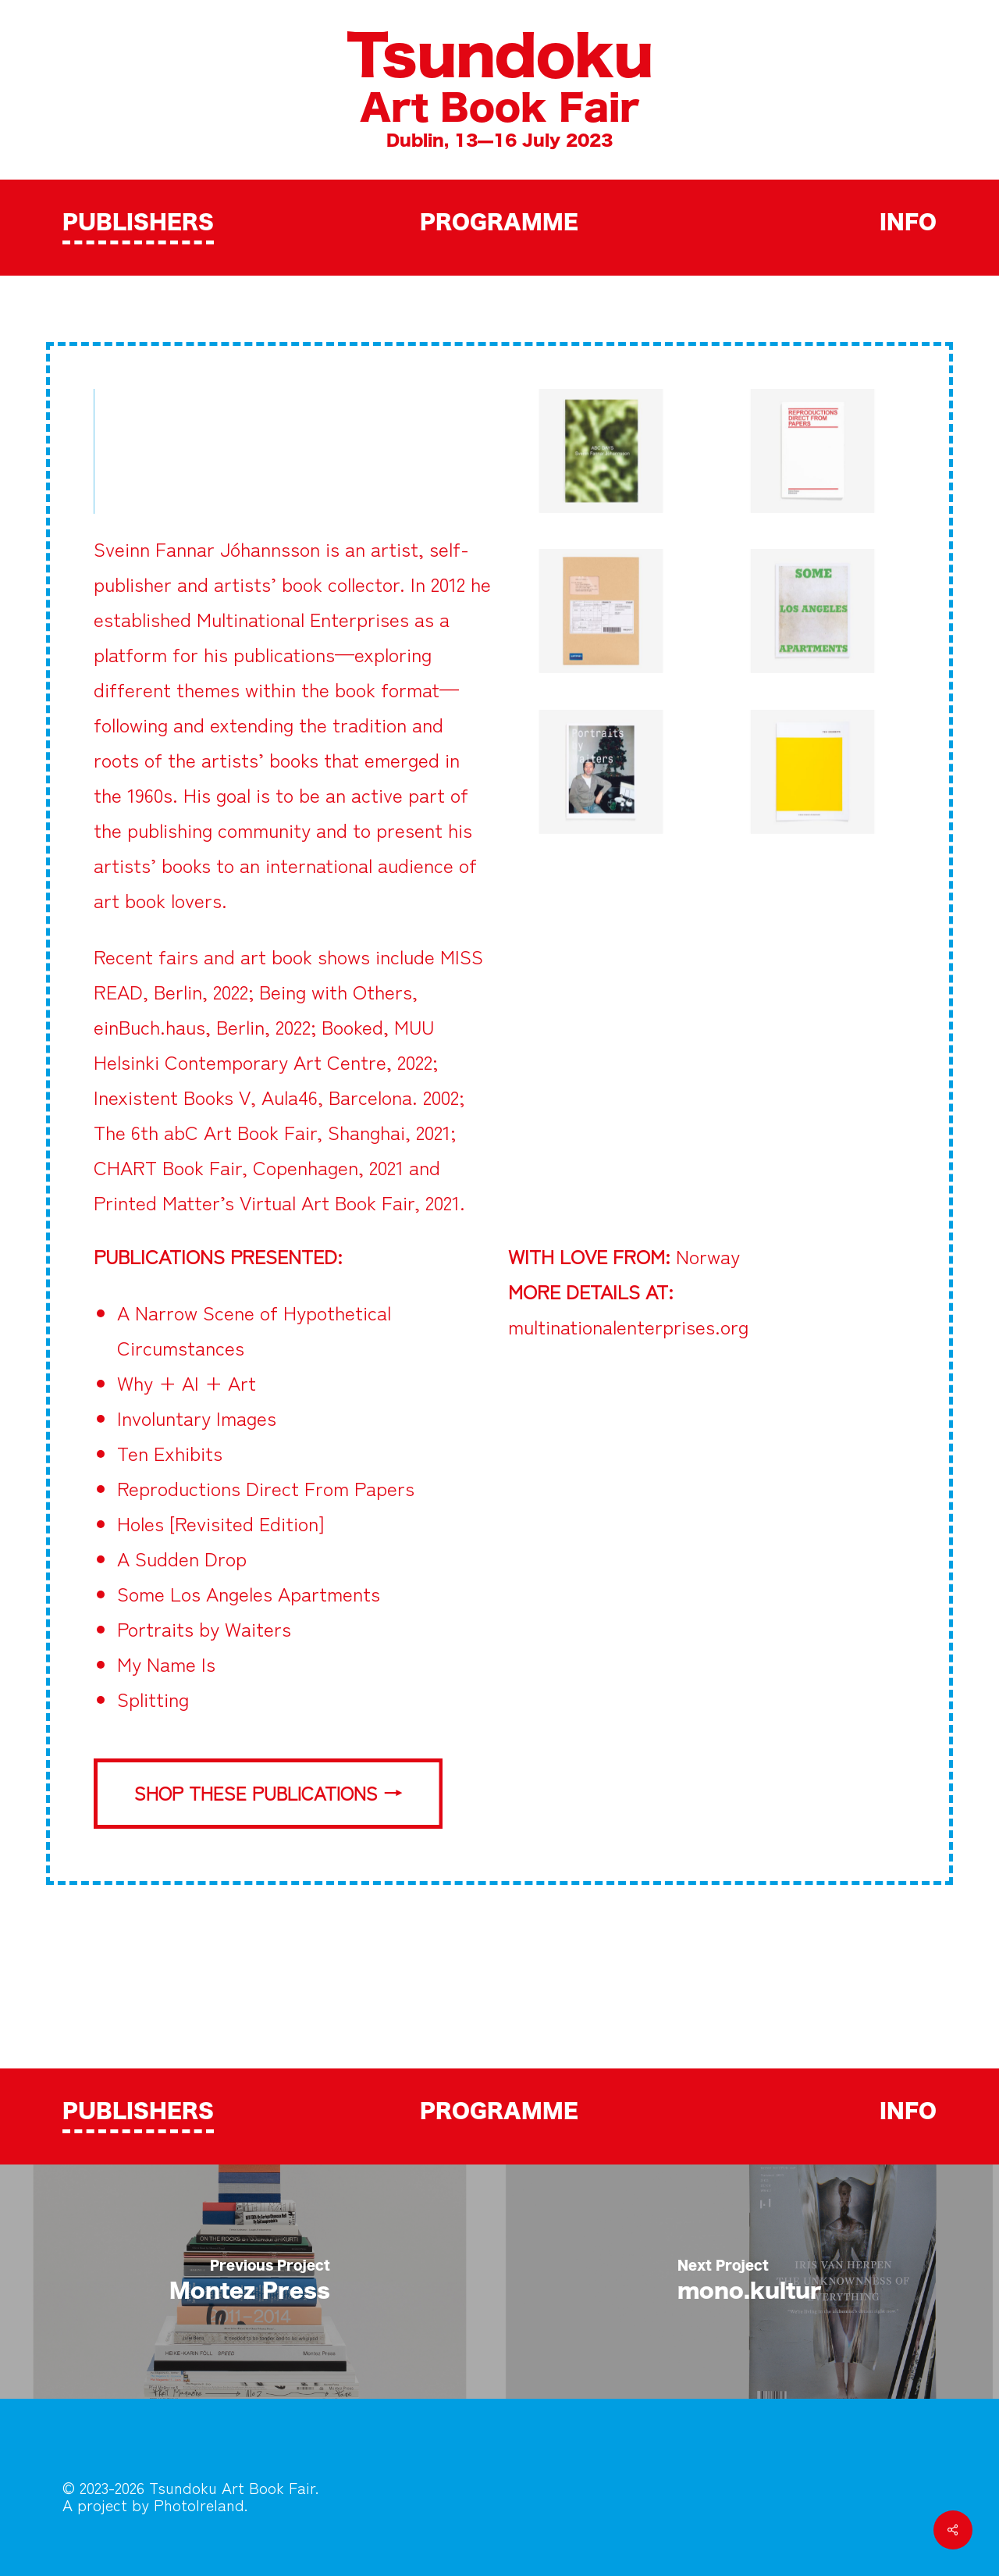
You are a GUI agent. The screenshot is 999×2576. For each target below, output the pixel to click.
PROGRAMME (499, 223)
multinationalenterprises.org (628, 1326)
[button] (268, 1793)
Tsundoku (499, 58)
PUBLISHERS (138, 223)
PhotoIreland (199, 2504)
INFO (908, 223)
